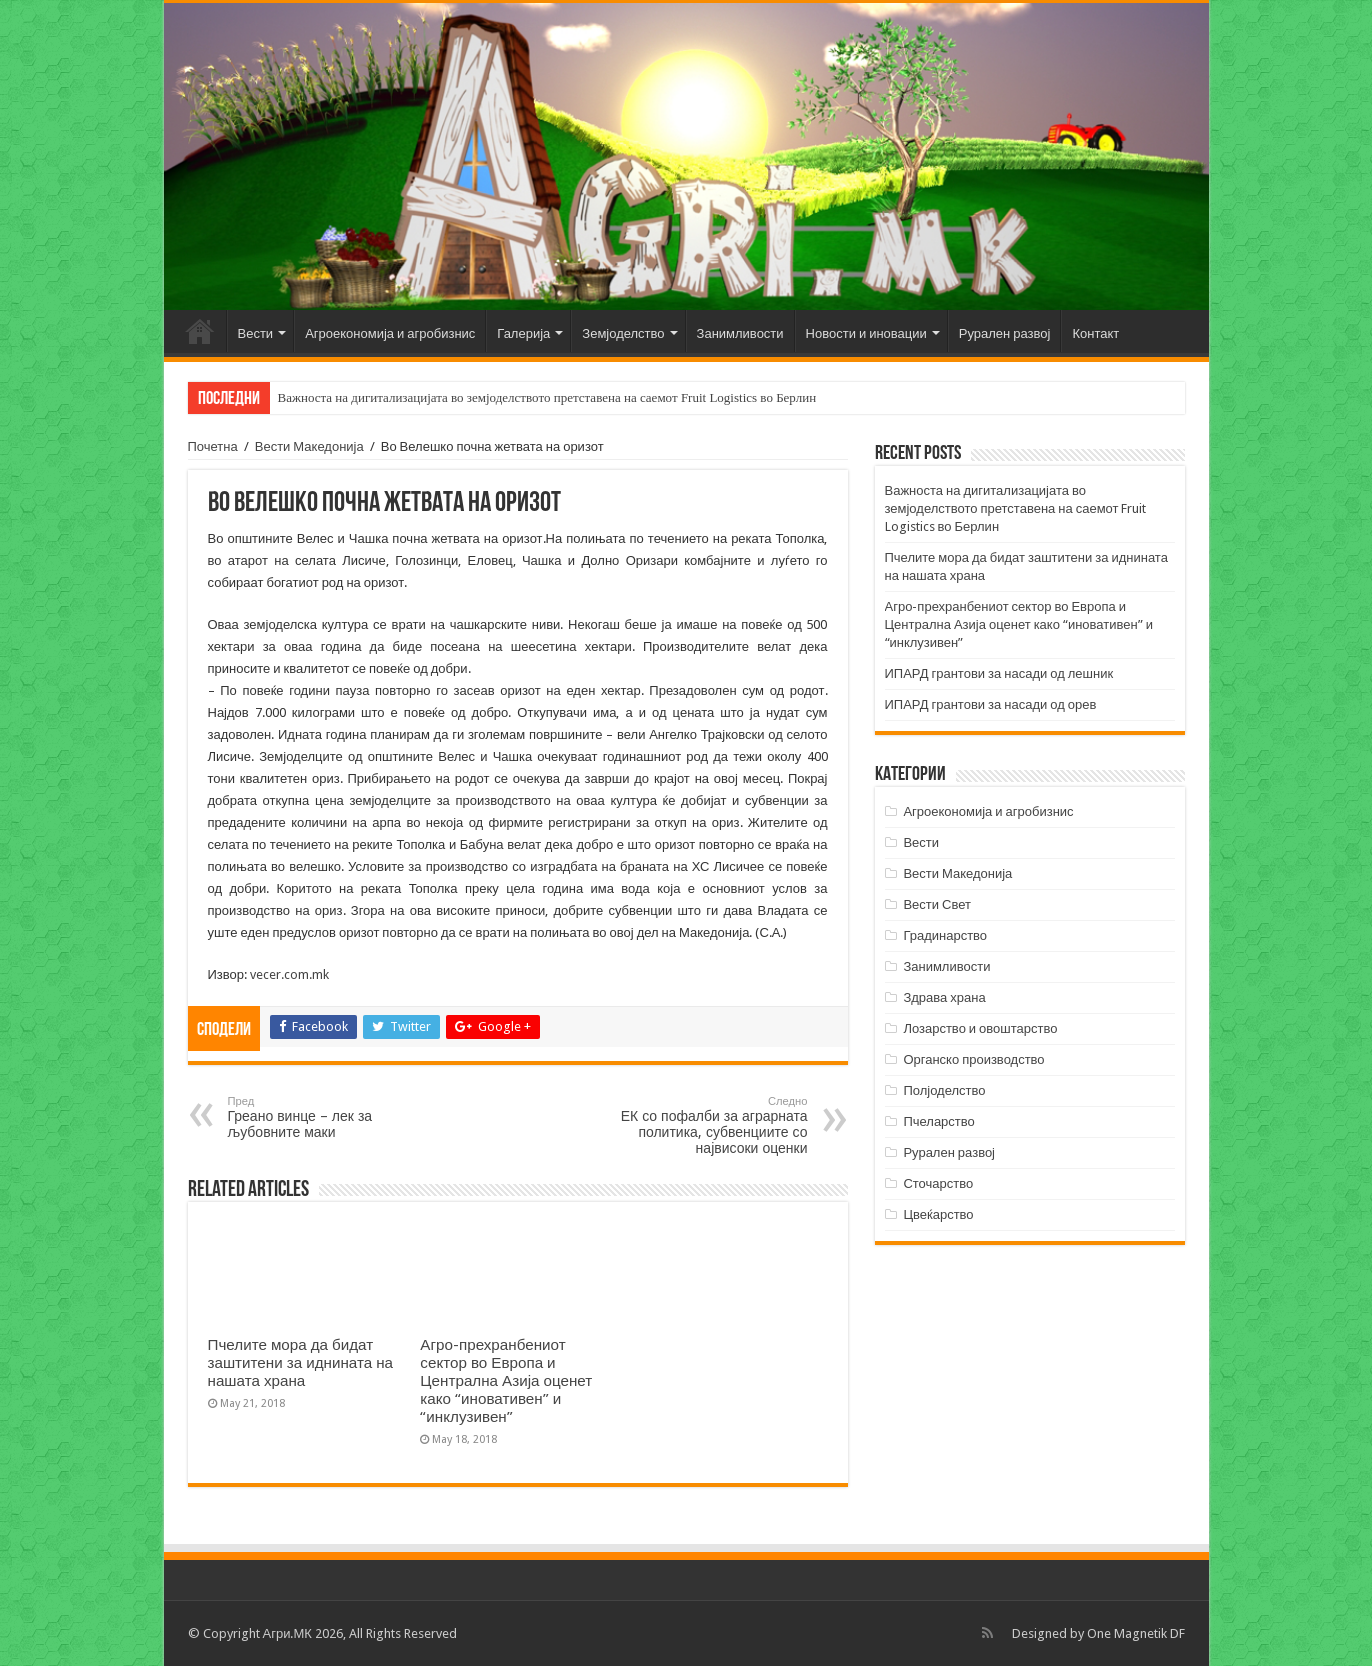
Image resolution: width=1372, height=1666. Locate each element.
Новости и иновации (866, 333)
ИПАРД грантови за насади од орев (991, 704)
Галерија (523, 333)
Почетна (200, 331)
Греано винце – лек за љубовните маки (330, 1117)
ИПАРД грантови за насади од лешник (999, 673)
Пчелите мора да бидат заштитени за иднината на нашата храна (301, 1363)
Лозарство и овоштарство (980, 1028)
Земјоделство (623, 333)
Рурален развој (1005, 333)
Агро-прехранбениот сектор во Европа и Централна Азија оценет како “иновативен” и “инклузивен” (506, 1381)
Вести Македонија (309, 446)
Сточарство (938, 1183)
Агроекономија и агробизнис (390, 333)
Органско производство (973, 1059)
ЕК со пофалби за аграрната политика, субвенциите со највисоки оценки (705, 1125)
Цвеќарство (938, 1214)
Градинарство (945, 935)
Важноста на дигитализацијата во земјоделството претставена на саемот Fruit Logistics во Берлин (547, 397)
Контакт (1095, 333)
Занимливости (740, 333)
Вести (256, 333)
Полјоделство (944, 1090)
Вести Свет (937, 904)
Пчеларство (938, 1121)
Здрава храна (944, 997)
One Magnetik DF (1136, 1633)
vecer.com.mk (289, 974)
